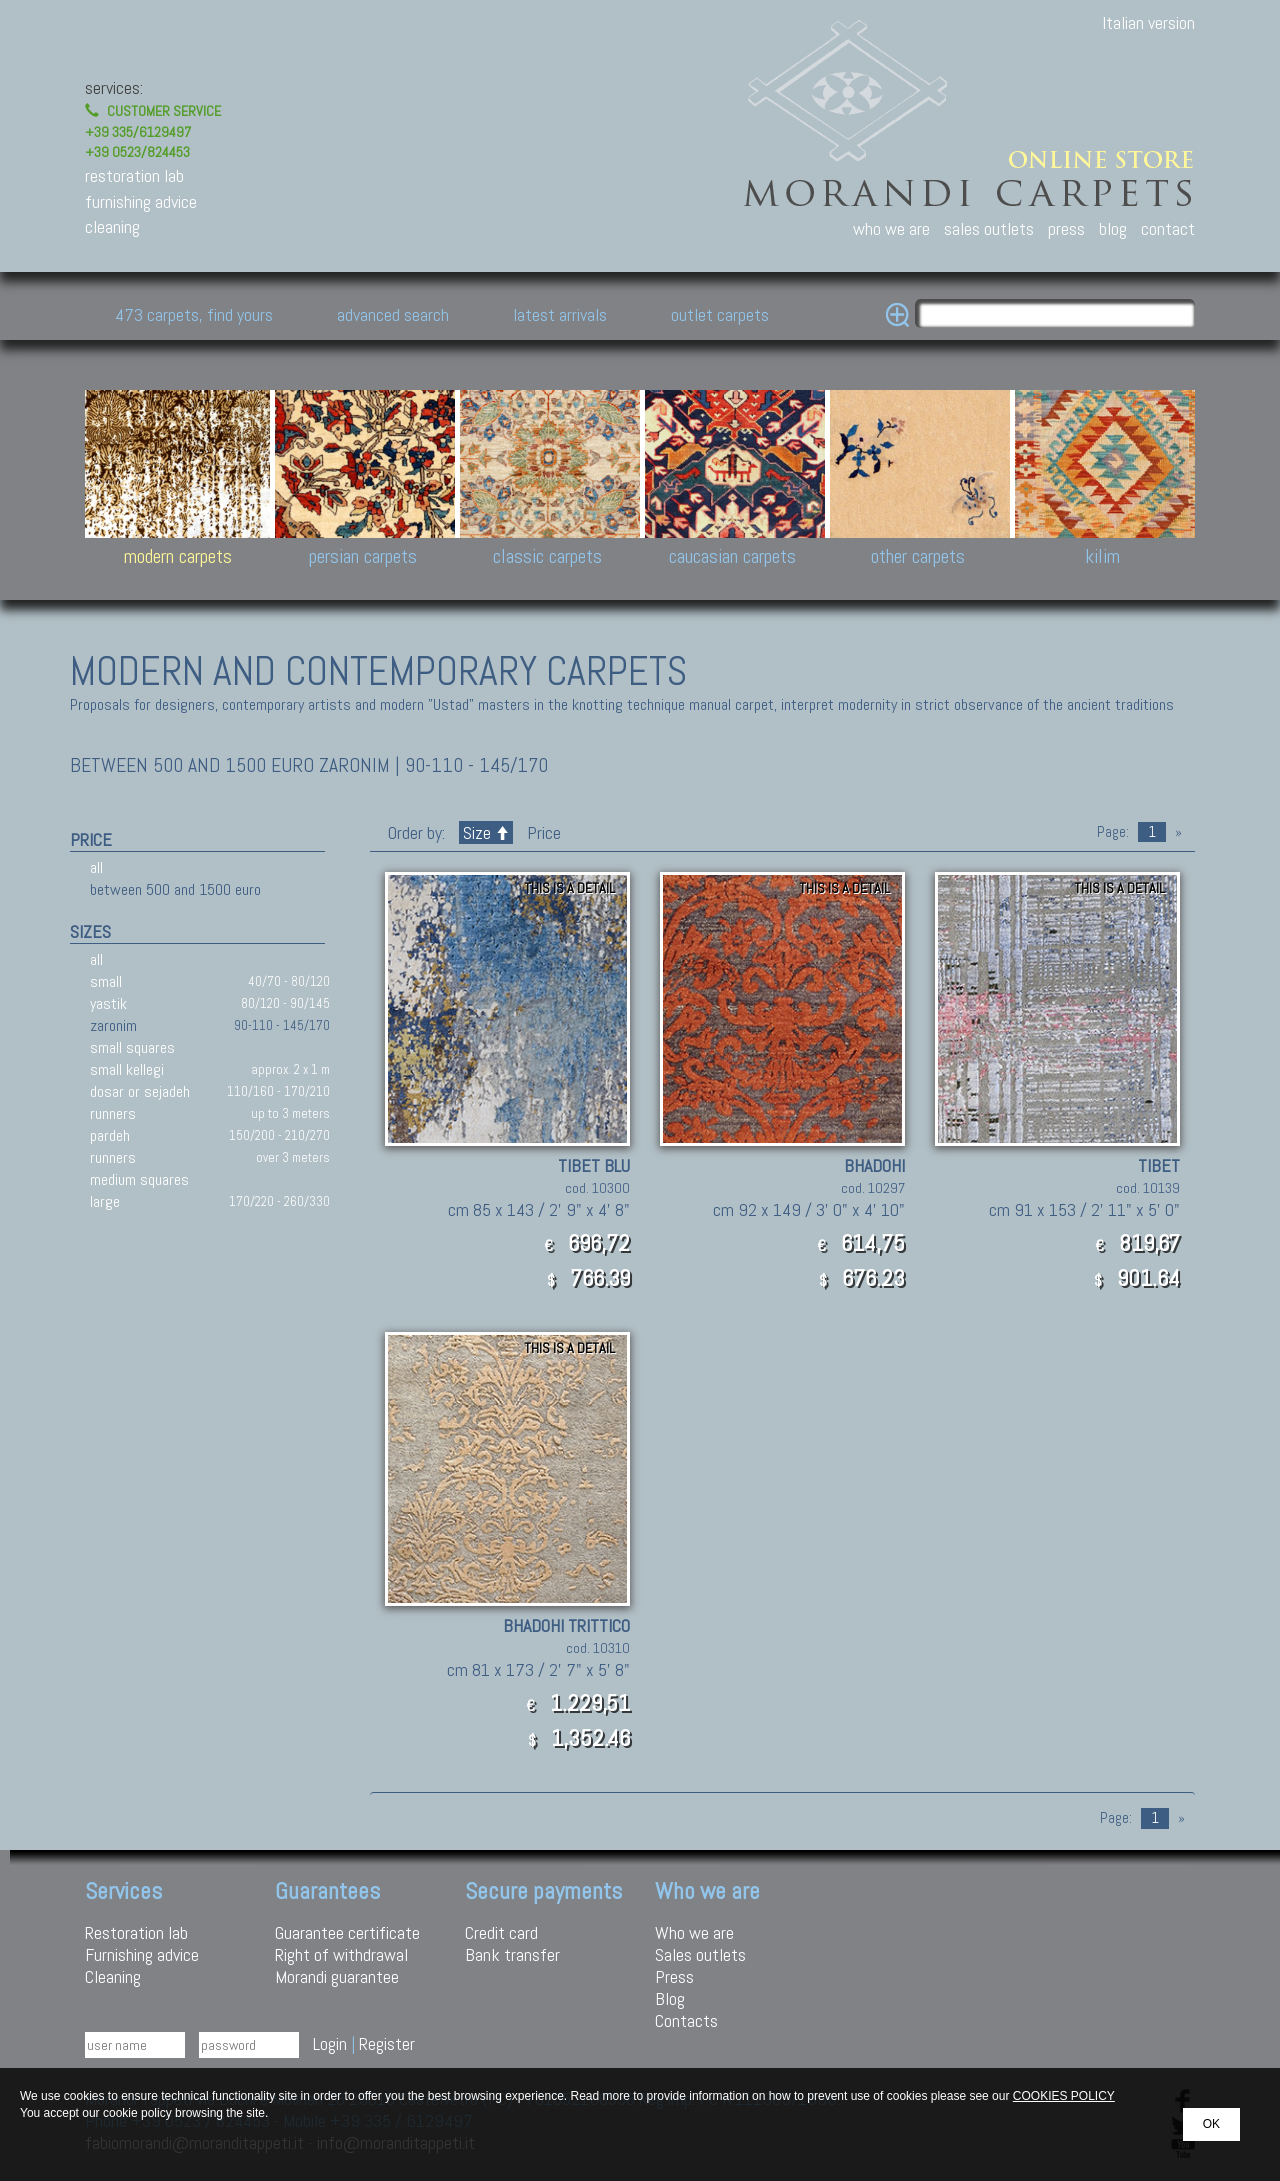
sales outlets (989, 228)
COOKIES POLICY (1064, 2096)
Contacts (686, 2020)
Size (486, 832)
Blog (670, 1998)
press (1066, 228)
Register (387, 2043)
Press (674, 1976)
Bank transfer (512, 1954)
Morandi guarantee (337, 1976)
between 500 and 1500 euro (175, 889)
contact (1168, 228)
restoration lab (134, 175)
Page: (1113, 832)
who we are (891, 228)
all (96, 867)
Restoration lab (136, 1932)
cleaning (112, 226)
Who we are (694, 1932)
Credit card (501, 1932)
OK (1211, 2124)
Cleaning (113, 1976)
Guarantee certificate (347, 1932)
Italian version (1148, 22)
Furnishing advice (142, 1954)
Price (542, 832)
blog (1113, 228)
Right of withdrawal (341, 1954)
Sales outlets (700, 1954)
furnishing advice (141, 201)
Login (330, 2043)
